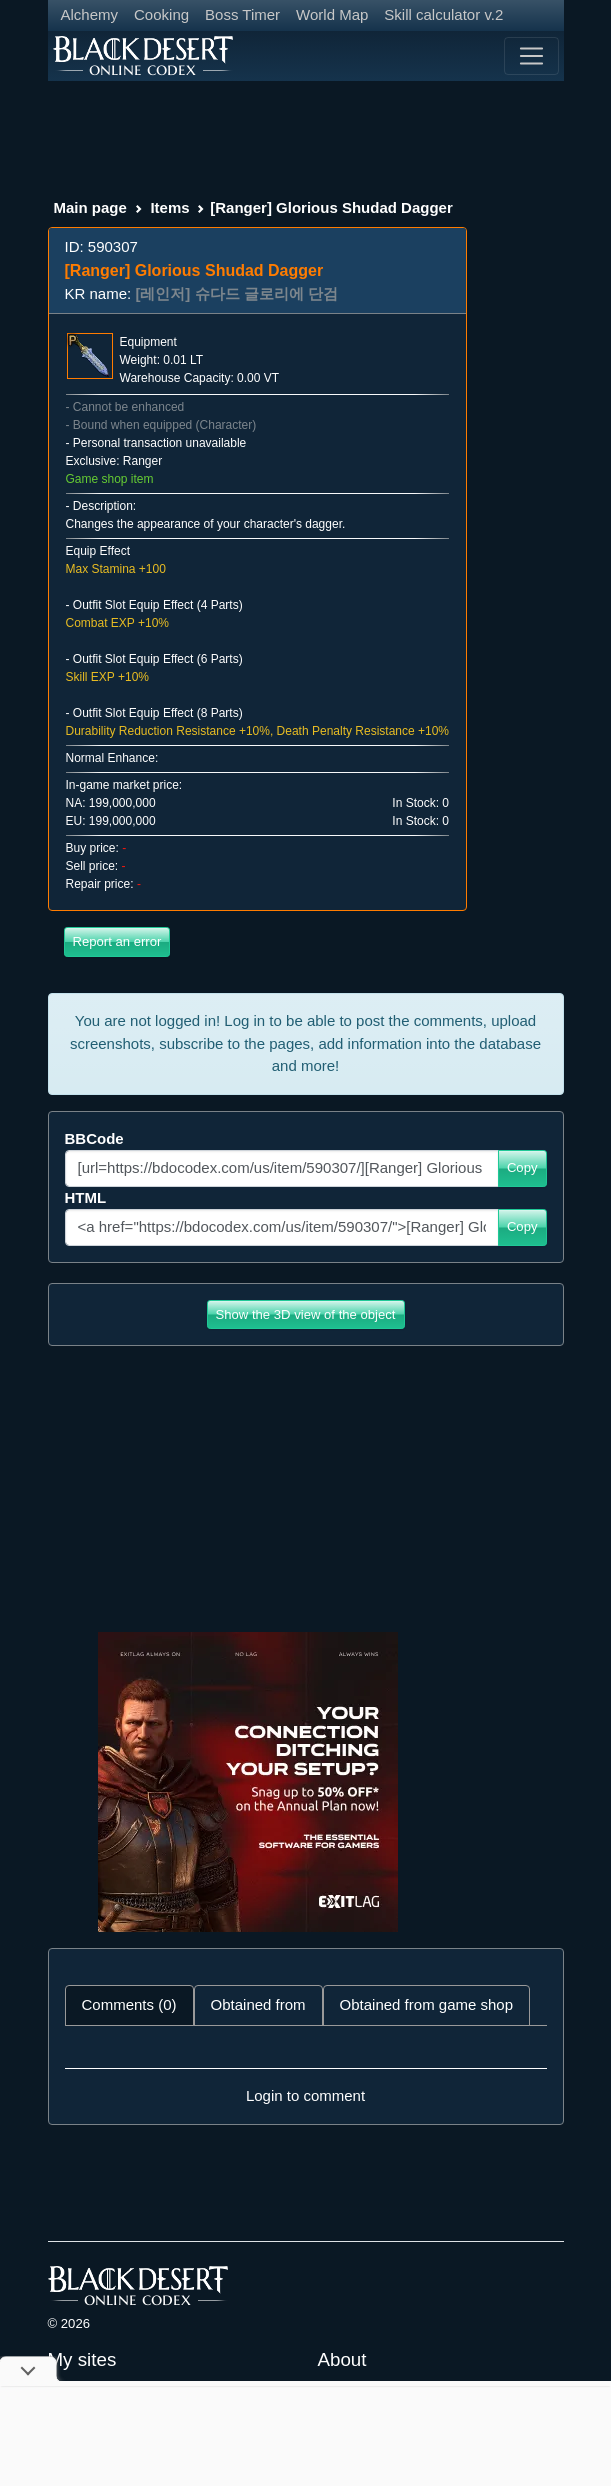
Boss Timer (242, 14)
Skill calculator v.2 (443, 14)
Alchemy (90, 14)
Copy (522, 1167)
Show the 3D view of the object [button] (306, 1314)
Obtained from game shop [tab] (426, 2004)
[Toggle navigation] (531, 56)
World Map (332, 14)
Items (169, 207)
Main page (90, 207)
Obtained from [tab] (258, 2004)
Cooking (161, 14)
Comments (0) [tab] (129, 2004)
